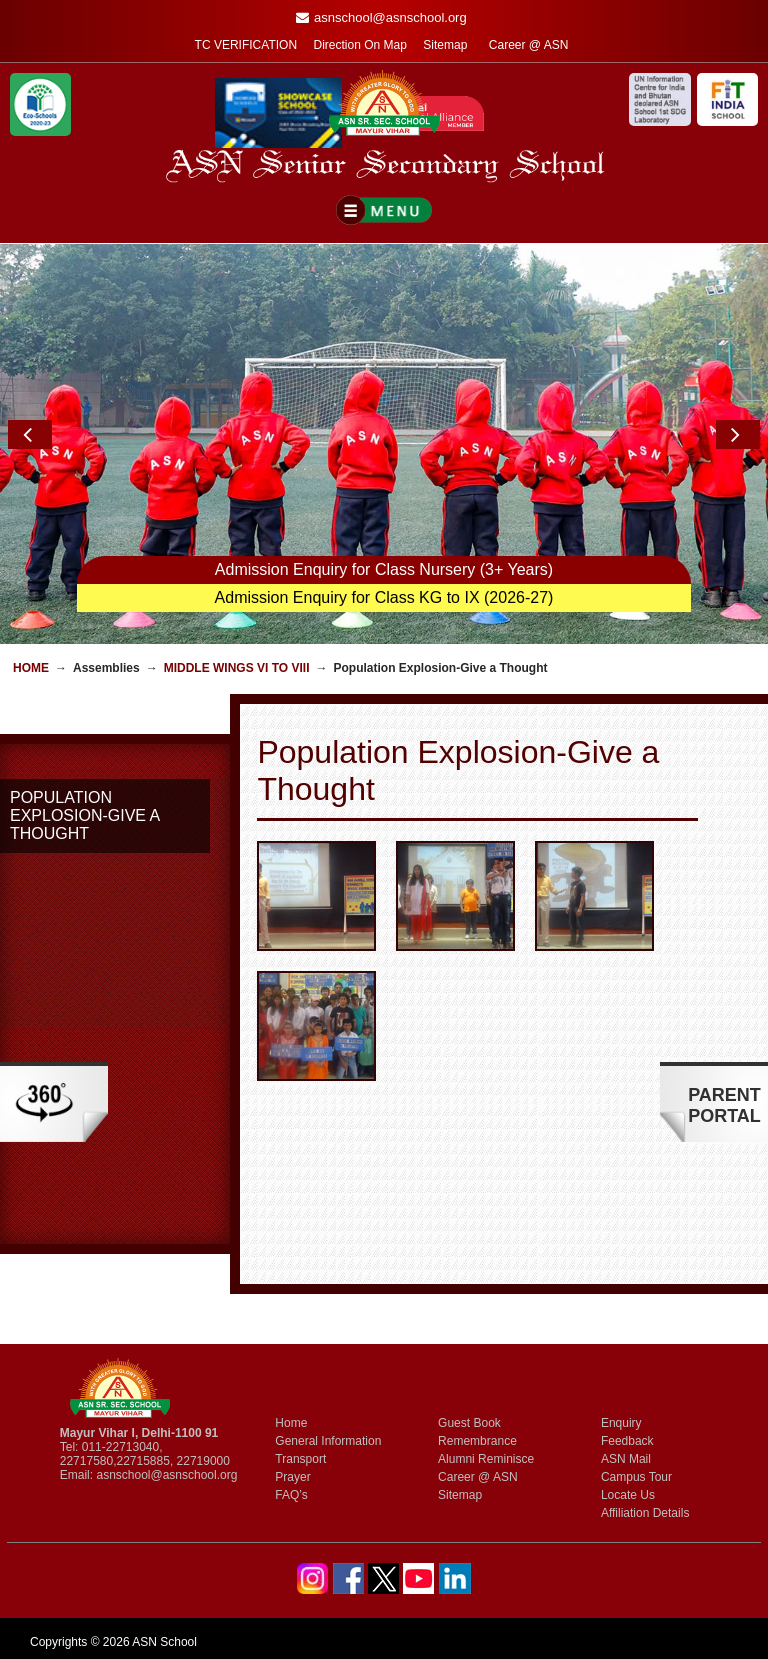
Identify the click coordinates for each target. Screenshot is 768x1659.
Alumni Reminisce (486, 1459)
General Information (328, 1441)
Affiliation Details (645, 1513)
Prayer (292, 1477)
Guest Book (469, 1423)
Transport (300, 1459)
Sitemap (445, 45)
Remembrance (477, 1441)
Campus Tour (636, 1477)
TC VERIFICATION (246, 45)
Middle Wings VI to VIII (237, 668)
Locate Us (628, 1495)
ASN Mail (626, 1459)
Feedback (627, 1441)
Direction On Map (360, 45)
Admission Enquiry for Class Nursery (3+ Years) (384, 569)
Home (31, 668)
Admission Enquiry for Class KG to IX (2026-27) (384, 597)
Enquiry (621, 1423)
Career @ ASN (529, 45)
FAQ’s (291, 1495)
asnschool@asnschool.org (166, 1475)
